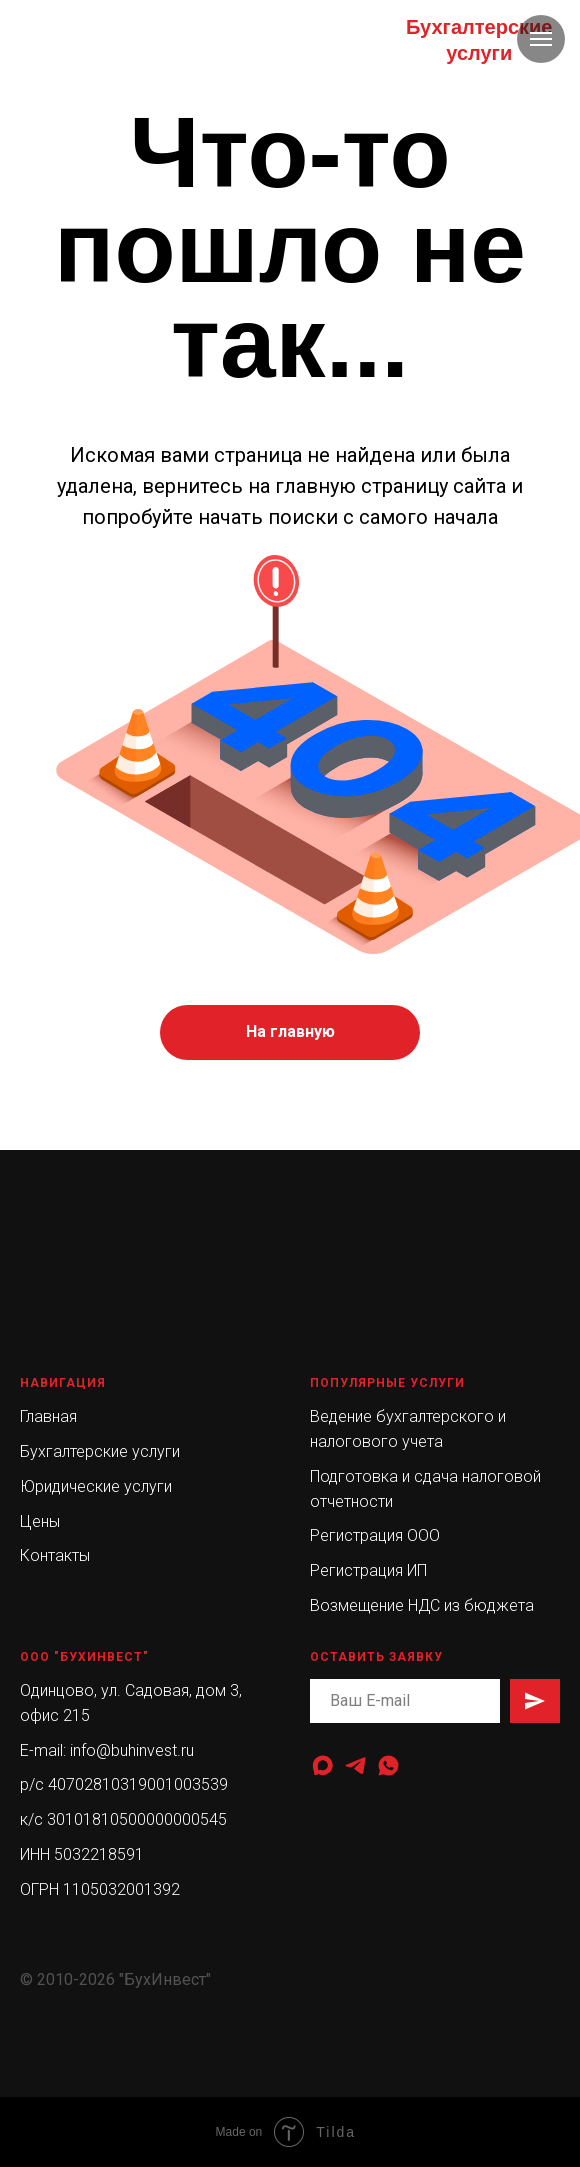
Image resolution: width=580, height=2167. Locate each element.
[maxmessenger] (322, 1765)
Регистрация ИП (368, 1570)
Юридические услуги (96, 1486)
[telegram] (355, 1765)
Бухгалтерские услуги (100, 1451)
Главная (48, 1416)
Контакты (55, 1555)
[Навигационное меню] (541, 39)
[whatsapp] (388, 1765)
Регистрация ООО (375, 1535)
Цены (40, 1521)
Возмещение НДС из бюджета (422, 1605)
